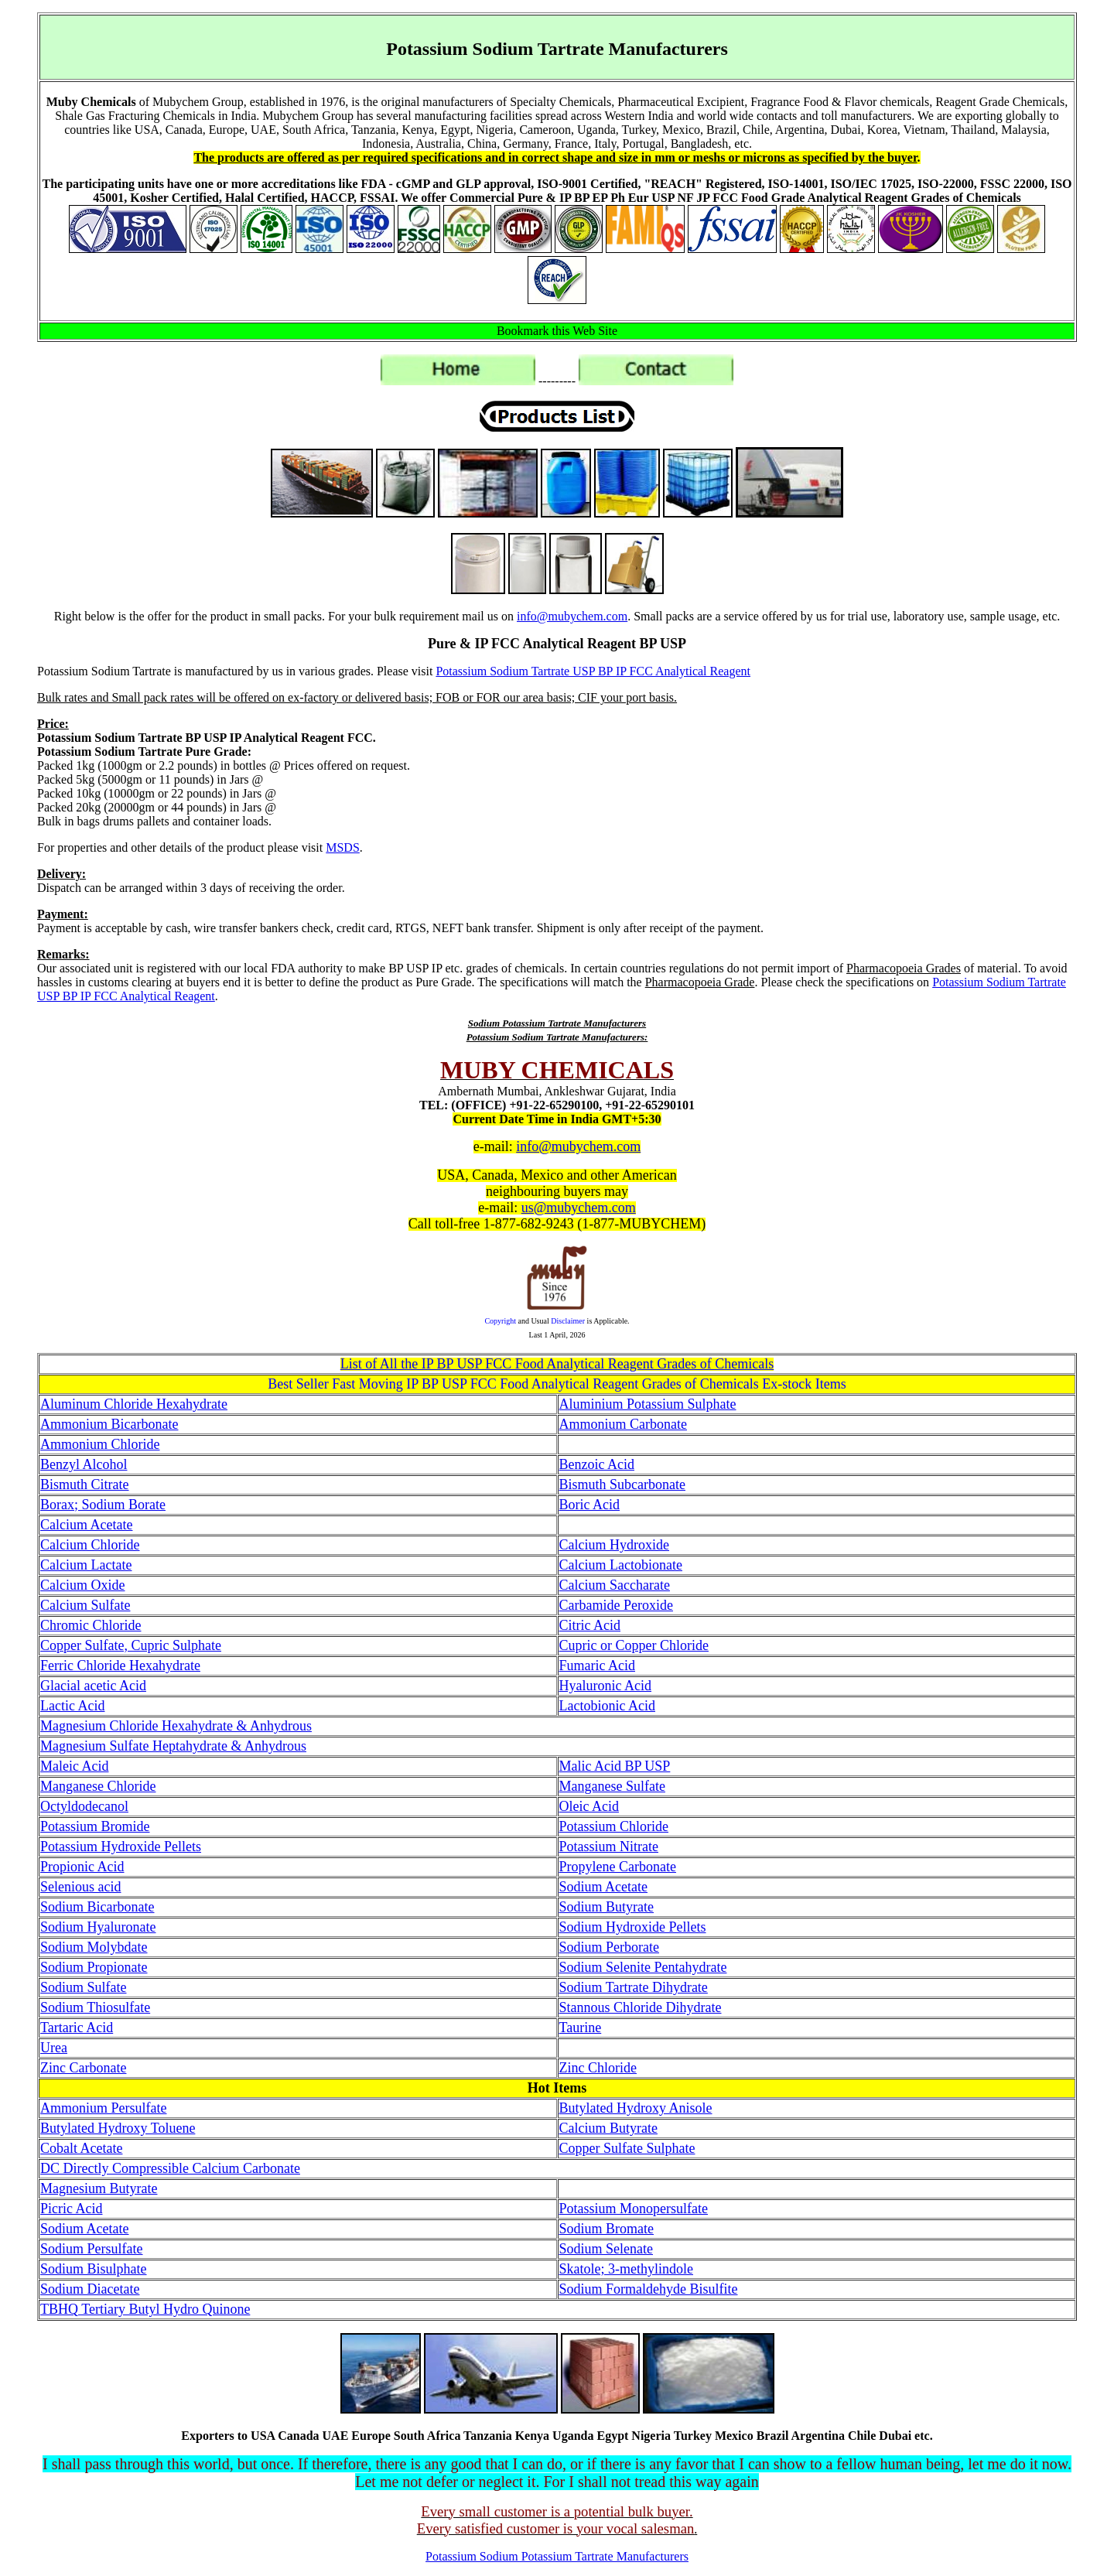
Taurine (580, 2027)
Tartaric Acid (76, 2027)
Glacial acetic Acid (93, 1685)
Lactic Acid (72, 1705)
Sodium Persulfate (91, 2249)
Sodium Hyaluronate (97, 1927)
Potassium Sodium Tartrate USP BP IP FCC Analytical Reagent (593, 671)
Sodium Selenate (606, 2249)
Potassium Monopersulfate (633, 2208)
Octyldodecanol (84, 1806)
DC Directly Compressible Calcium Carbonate (170, 2168)
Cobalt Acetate (81, 2148)
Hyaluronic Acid (605, 1685)
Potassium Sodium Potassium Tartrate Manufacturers (557, 2556)
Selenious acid (80, 1886)
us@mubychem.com (578, 1207)
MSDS (343, 847)
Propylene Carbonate (617, 1866)
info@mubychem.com (572, 616)
